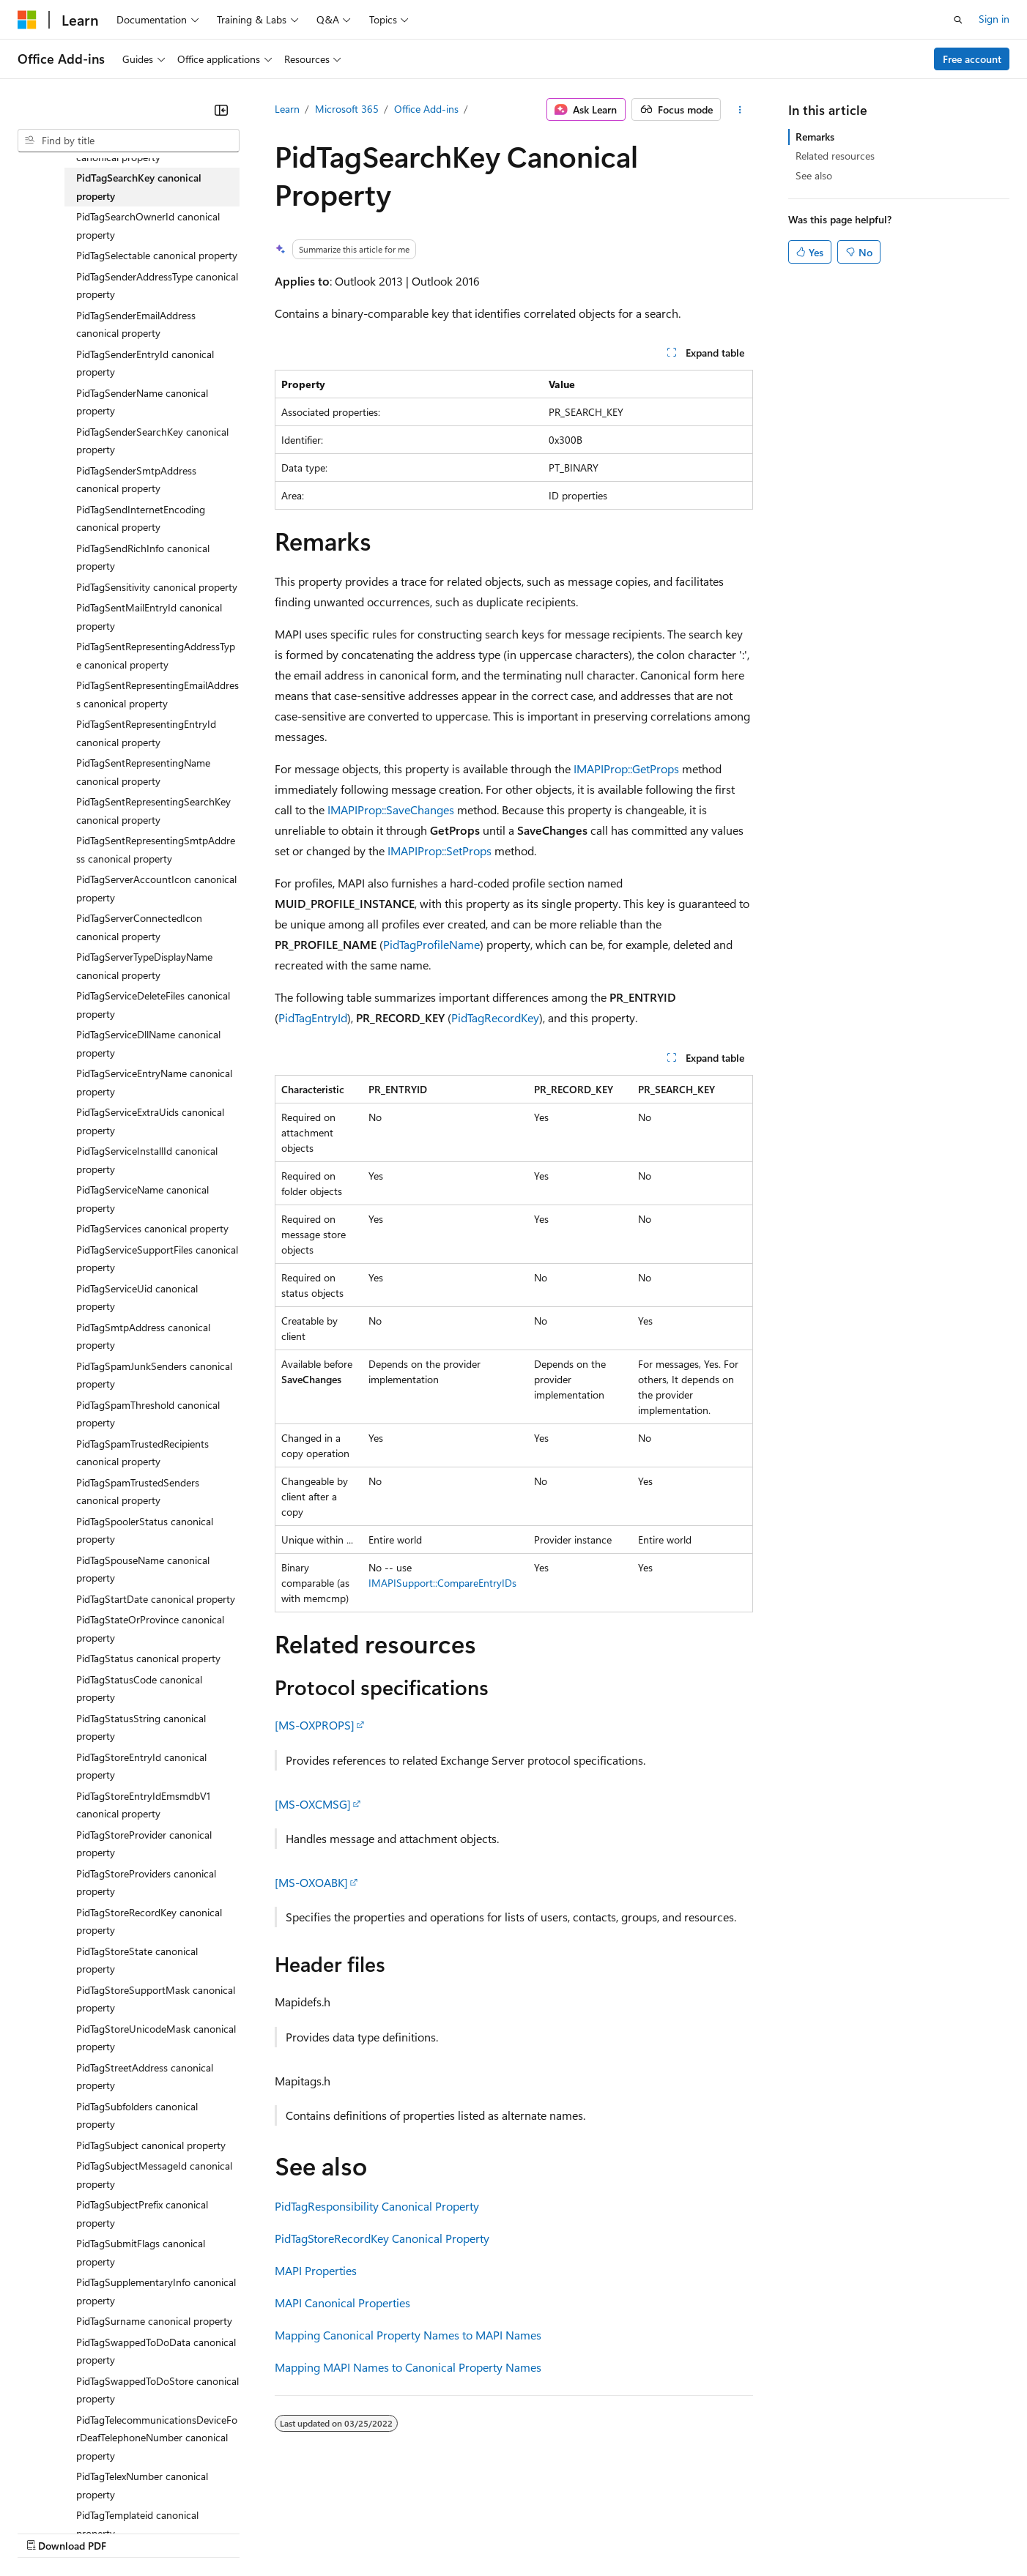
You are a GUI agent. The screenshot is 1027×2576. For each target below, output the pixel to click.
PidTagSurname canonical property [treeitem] (154, 2321)
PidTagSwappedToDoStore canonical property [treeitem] (157, 2390)
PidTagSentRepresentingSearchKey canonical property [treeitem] (153, 810)
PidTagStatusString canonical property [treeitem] (141, 1727)
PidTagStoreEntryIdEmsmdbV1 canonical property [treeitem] (143, 1805)
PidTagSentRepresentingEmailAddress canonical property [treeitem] (157, 694)
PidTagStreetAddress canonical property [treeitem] (144, 2077)
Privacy (320, 2532)
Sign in (994, 19)
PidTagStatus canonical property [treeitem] (148, 1658)
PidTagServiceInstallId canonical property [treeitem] (147, 1160)
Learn (287, 109)
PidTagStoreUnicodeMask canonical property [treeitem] (156, 2038)
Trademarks (607, 2532)
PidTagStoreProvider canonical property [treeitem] (144, 1844)
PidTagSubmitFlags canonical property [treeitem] (140, 2252)
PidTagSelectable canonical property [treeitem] (156, 255)
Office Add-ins (426, 109)
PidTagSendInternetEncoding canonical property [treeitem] (140, 518)
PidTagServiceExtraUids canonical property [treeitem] (150, 1121)
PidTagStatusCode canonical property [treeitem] (139, 1688)
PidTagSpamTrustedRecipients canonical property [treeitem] (142, 1453)
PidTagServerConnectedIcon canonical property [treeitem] (139, 927)
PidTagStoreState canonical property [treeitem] (137, 1960)
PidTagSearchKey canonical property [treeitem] (138, 187)
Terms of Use (535, 2532)
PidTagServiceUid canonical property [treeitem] (137, 1297)
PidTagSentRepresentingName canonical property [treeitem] (143, 772)
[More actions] (739, 110)
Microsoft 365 (347, 109)
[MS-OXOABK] (311, 1882)
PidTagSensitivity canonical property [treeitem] (156, 587)
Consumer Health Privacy (421, 2532)
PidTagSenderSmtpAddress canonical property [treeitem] (136, 480)
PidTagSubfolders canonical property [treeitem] (137, 2115)
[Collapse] (221, 110)
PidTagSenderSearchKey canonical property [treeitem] (152, 441)
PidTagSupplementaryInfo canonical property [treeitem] (156, 2291)
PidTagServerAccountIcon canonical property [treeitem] (156, 888)
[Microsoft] (27, 19)
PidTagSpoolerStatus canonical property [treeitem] (144, 1530)
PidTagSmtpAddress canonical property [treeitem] (143, 1336)
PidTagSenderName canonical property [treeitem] (142, 402)
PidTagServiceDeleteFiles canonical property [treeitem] (153, 1005)
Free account (972, 59)
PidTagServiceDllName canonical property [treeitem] (148, 1043)
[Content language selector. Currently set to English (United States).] (85, 2497)
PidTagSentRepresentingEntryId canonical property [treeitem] (146, 733)
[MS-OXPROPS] (315, 1724)
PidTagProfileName (431, 944)
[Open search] (958, 20)
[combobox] (129, 140)
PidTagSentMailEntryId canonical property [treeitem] (149, 616)
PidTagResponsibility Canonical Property (377, 2206)
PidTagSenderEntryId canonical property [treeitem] (145, 363)
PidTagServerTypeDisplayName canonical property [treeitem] (144, 966)
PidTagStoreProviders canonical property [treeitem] (146, 1882)
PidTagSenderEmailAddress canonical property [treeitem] (136, 324)
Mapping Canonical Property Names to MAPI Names (408, 2334)
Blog (200, 2532)
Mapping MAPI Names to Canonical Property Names (408, 2367)
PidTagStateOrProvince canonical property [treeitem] (150, 1628)
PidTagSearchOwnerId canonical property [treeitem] (148, 225)
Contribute (262, 2532)
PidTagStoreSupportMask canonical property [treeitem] (155, 1999)
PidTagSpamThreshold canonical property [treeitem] (148, 1414)
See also (814, 175)
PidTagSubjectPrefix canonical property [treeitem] (142, 2213)
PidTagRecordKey (495, 1017)
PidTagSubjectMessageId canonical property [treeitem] (154, 2175)
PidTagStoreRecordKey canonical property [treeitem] (149, 1921)
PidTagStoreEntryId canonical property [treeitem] (141, 1766)
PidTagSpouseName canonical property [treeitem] (143, 1569)
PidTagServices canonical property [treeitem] (152, 1228)
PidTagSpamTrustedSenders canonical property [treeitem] (137, 1491)
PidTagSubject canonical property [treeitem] (151, 2145)
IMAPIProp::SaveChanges (390, 809)
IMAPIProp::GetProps (626, 768)
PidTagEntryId (312, 1017)
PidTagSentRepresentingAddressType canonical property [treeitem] (155, 655)
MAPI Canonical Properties (342, 2302)
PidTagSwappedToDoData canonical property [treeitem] (156, 2351)
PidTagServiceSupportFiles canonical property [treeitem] (157, 1259)
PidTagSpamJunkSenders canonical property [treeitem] (154, 1375)
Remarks (815, 137)
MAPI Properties (316, 2270)
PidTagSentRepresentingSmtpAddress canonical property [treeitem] (155, 849)
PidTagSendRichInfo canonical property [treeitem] (143, 557)
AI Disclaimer (47, 2532)
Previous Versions (133, 2532)
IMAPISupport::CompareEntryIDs (442, 1583)
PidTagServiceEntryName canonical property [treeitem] (154, 1082)
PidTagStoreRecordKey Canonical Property (382, 2238)
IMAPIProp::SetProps (440, 850)
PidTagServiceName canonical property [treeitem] (142, 1199)
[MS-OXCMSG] (313, 1804)
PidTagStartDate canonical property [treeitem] (155, 1599)
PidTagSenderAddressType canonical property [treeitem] (157, 285)
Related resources (835, 156)
